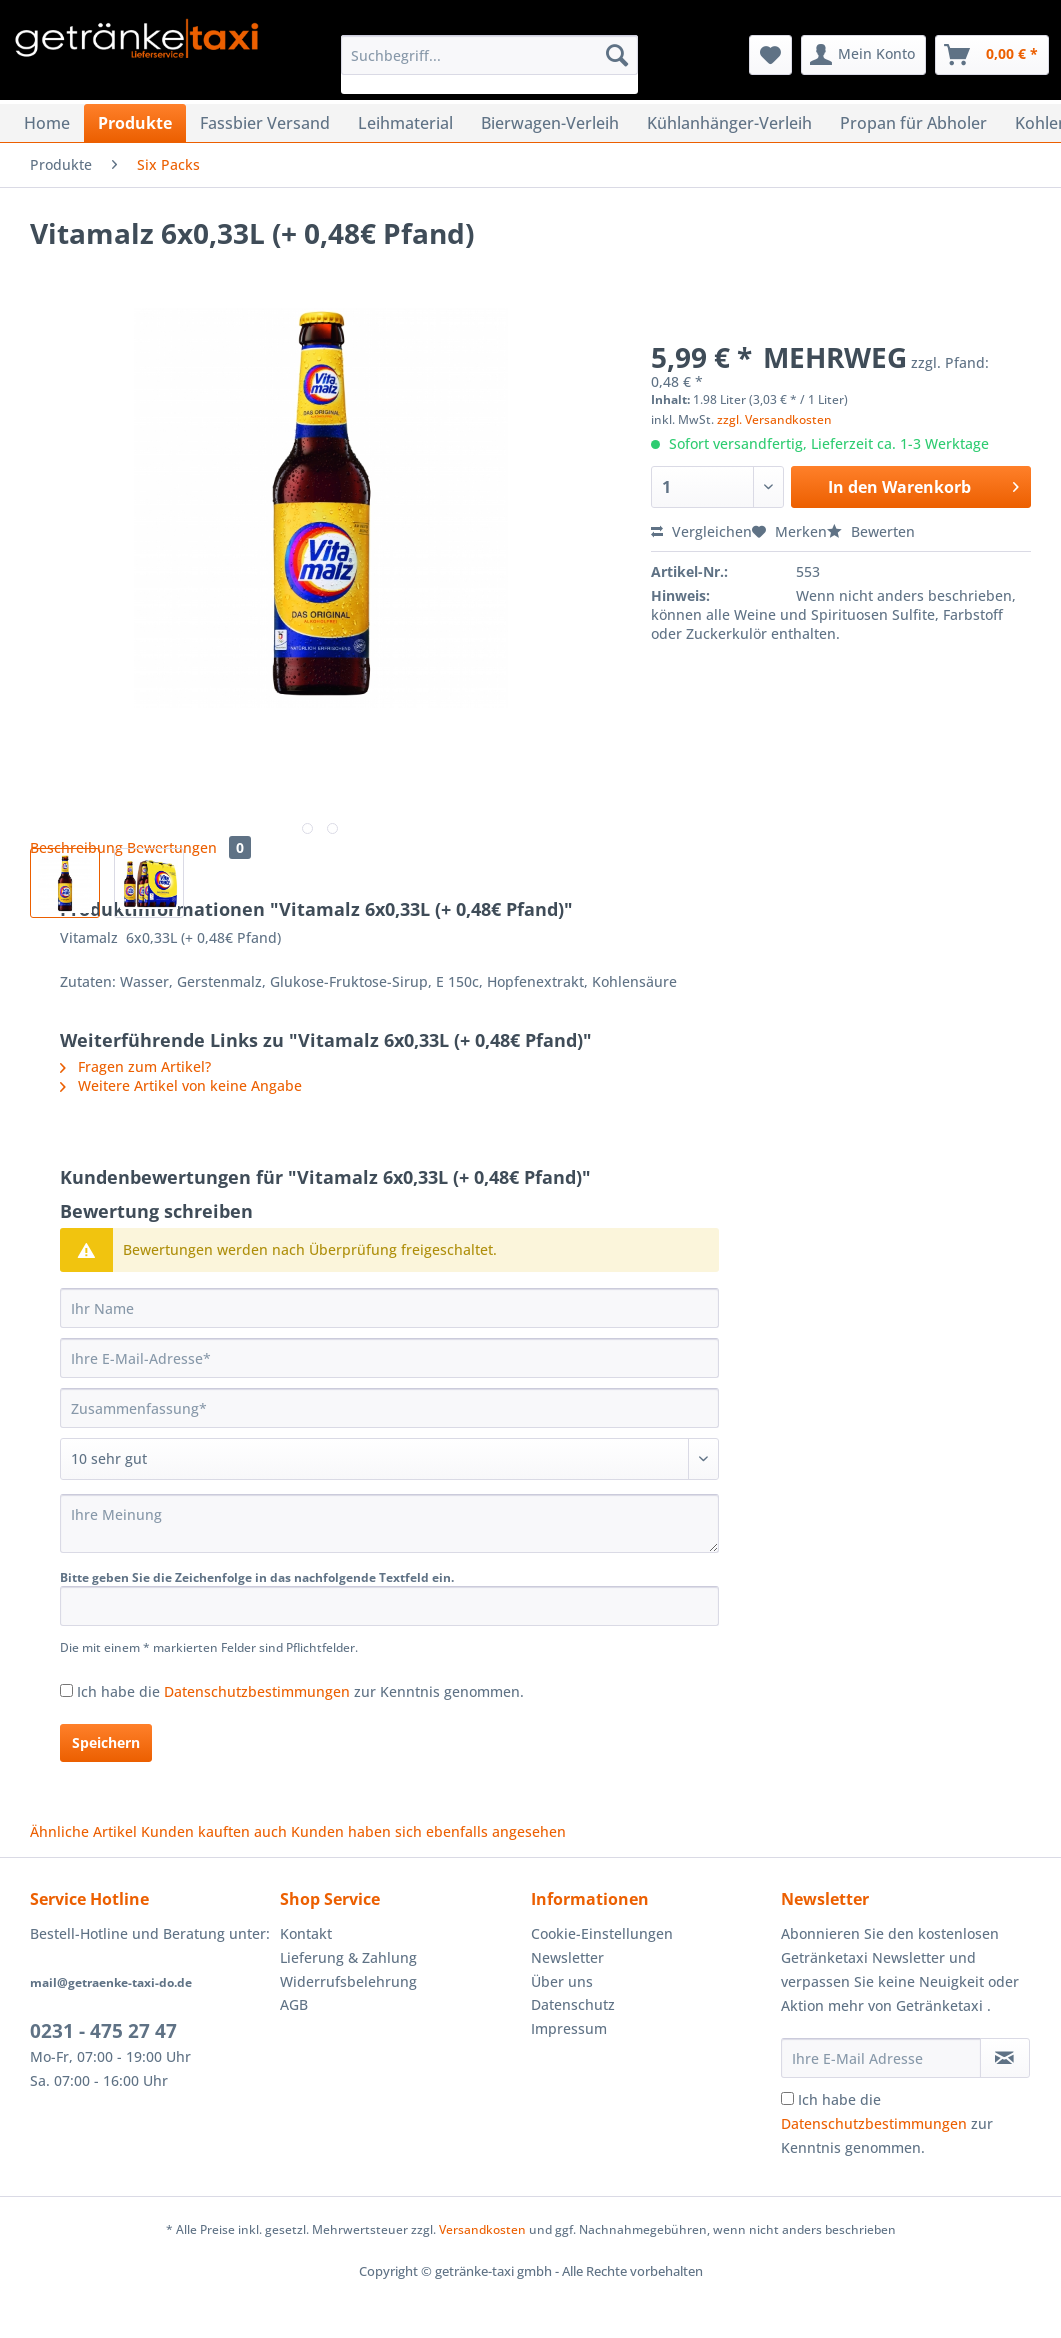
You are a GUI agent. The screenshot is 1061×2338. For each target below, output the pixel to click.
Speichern (106, 1742)
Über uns (562, 1981)
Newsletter (567, 1957)
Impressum (569, 2028)
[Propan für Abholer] (913, 123)
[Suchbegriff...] (489, 55)
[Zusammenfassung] (389, 1408)
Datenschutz (573, 2004)
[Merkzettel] (770, 55)
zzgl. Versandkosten (774, 419)
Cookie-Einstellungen (602, 1933)
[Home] (47, 123)
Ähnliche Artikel (83, 1831)
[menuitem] (489, 64)
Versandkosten (482, 2229)
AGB (294, 2004)
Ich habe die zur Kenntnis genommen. (300, 1691)
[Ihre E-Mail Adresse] (881, 2058)
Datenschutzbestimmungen (257, 1691)
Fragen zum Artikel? (135, 1066)
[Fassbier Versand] (265, 123)
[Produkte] (135, 123)
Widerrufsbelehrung (348, 1981)
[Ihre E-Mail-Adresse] (389, 1358)
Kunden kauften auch (214, 1831)
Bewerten (871, 531)
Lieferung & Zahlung (348, 1957)
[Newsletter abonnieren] (1005, 2058)
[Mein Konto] (863, 55)
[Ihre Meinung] (389, 1523)
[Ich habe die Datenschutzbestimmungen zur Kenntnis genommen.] (66, 1690)
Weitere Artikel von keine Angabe (181, 1085)
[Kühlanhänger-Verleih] (729, 123)
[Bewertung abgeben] (389, 1459)
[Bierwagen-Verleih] (550, 123)
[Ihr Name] (389, 1308)
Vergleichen (701, 531)
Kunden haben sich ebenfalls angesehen (428, 1831)
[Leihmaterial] (405, 123)
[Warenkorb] (992, 55)
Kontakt (306, 1933)
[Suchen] (617, 55)
